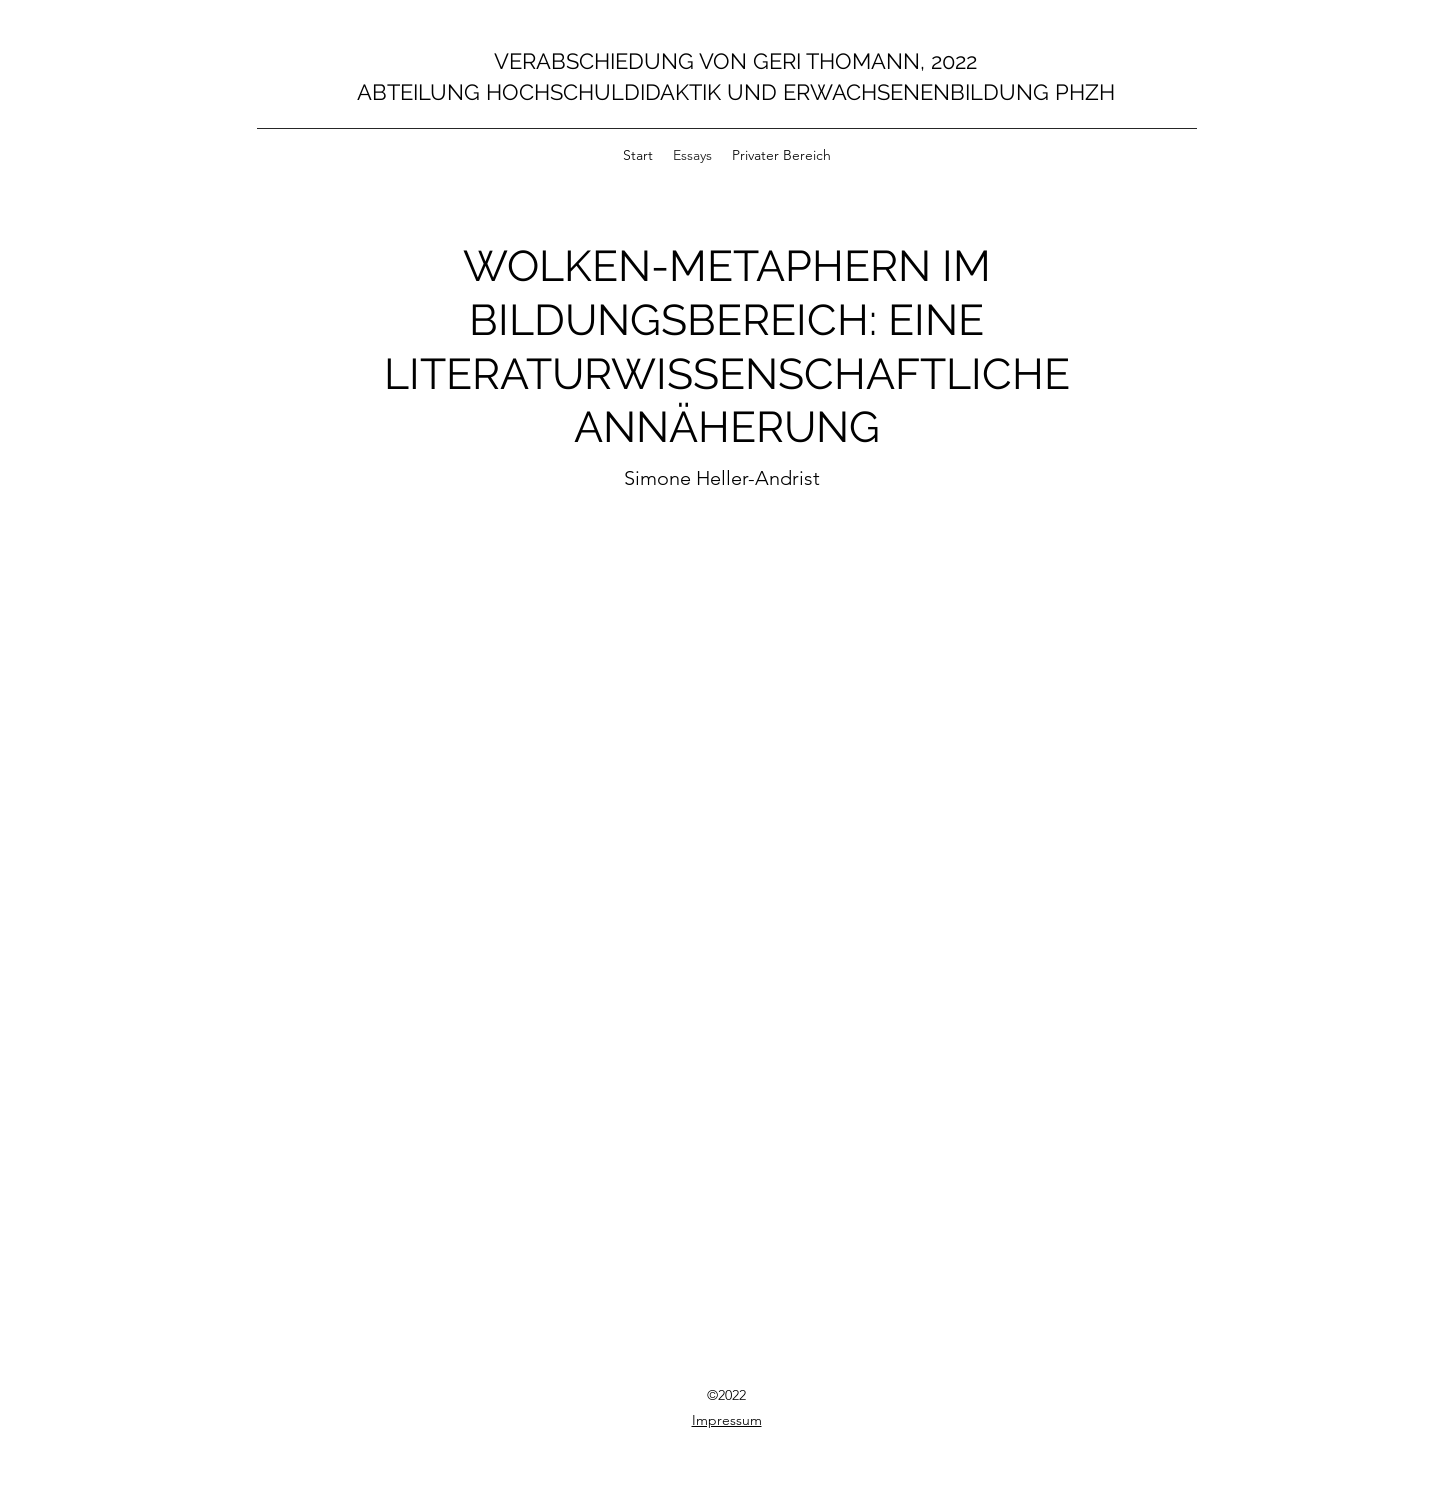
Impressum (727, 1420)
